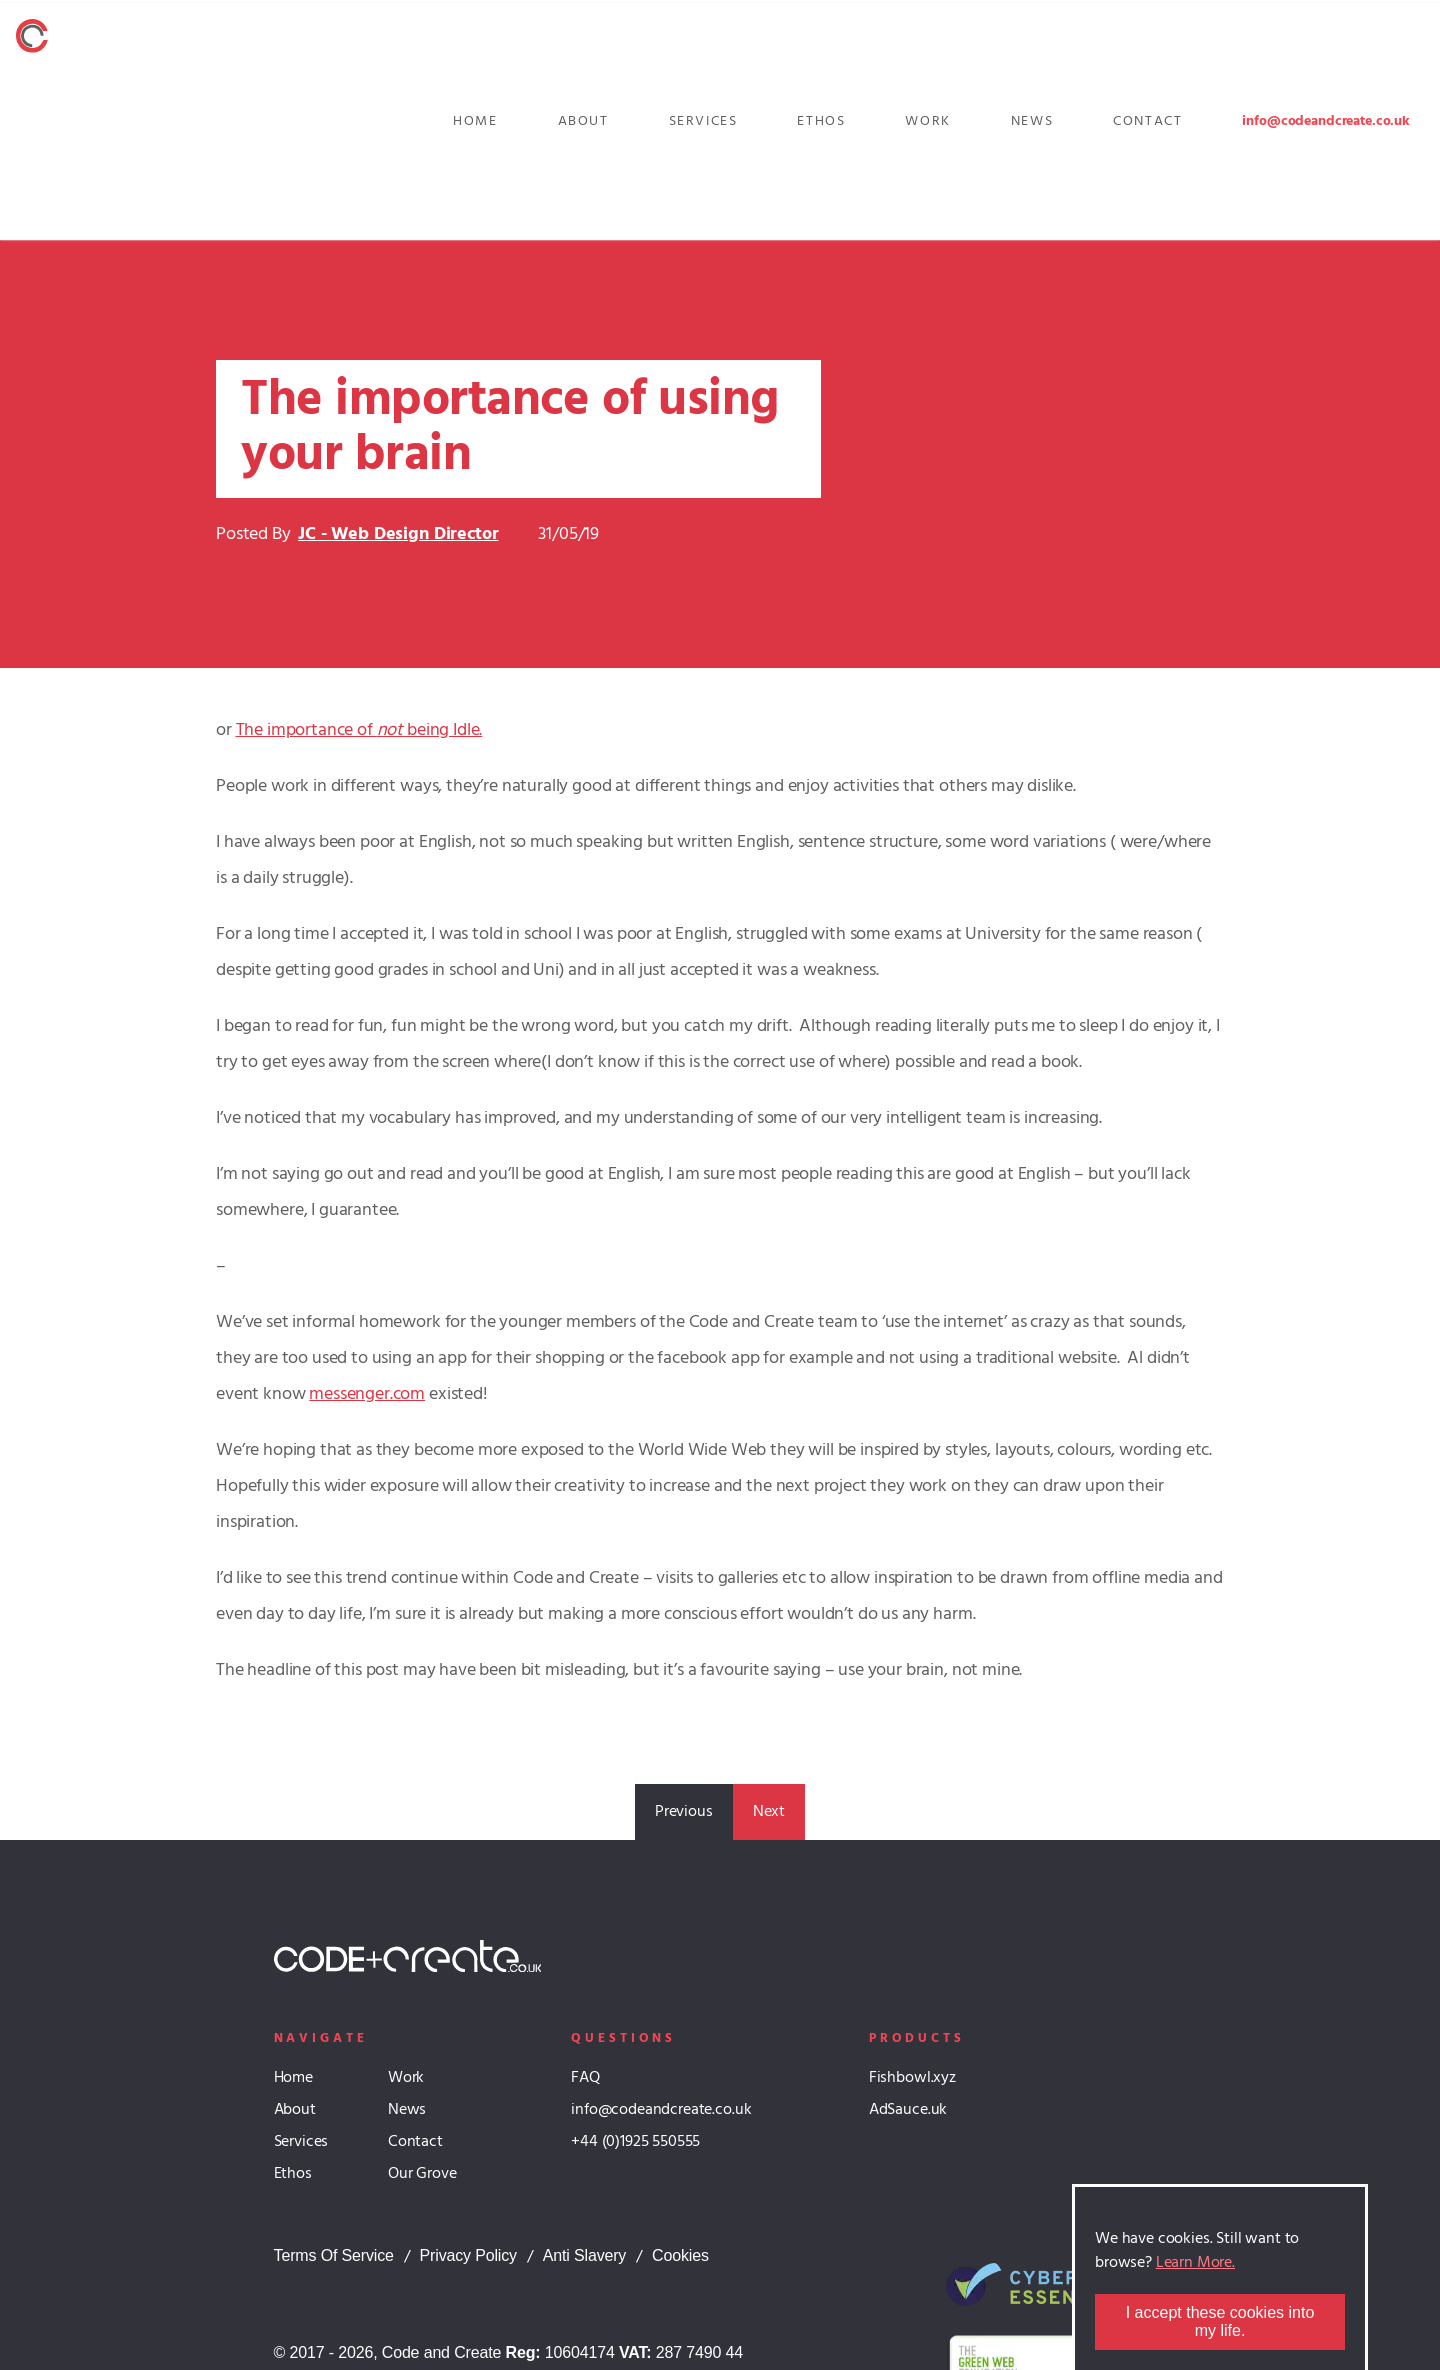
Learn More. (1195, 2263)
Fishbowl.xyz (912, 2078)
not (390, 730)
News (1032, 121)
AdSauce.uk (908, 2110)
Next (769, 1812)
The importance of (306, 730)
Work (927, 121)
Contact (1147, 121)
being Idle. (442, 730)
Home (475, 121)
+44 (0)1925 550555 (635, 2142)
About (583, 121)
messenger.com (367, 1394)
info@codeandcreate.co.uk (1326, 121)
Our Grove (422, 2174)
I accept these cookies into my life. (1220, 2321)
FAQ (585, 2078)
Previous (684, 1812)
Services (703, 121)
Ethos (821, 121)
